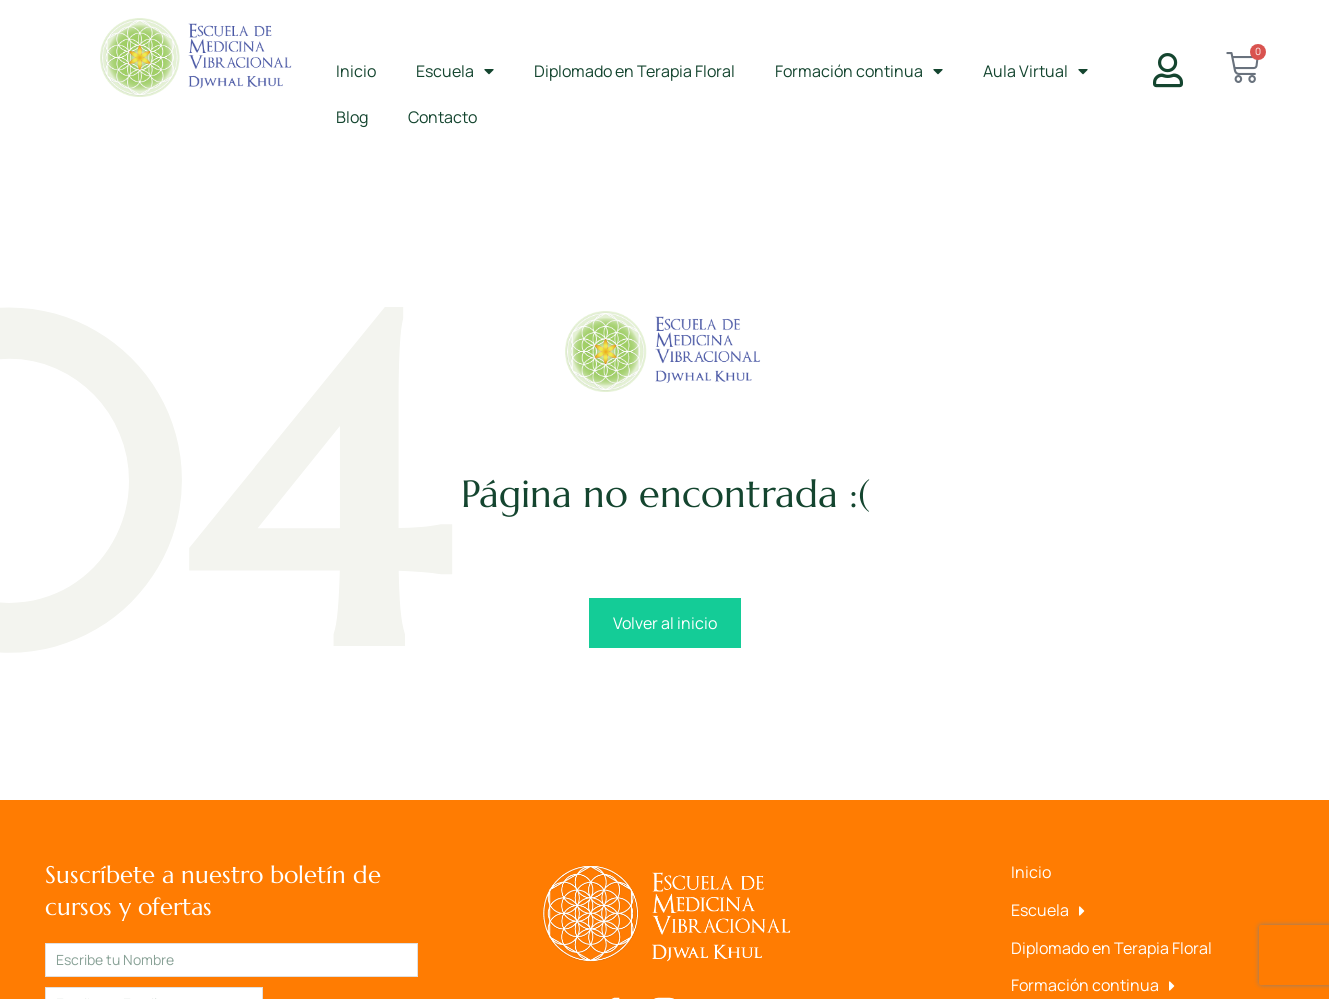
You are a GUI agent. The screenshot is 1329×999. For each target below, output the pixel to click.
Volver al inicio (665, 623)
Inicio (356, 71)
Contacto (442, 117)
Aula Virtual (1035, 71)
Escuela (455, 71)
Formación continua (859, 71)
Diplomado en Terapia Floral (634, 71)
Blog (352, 117)
